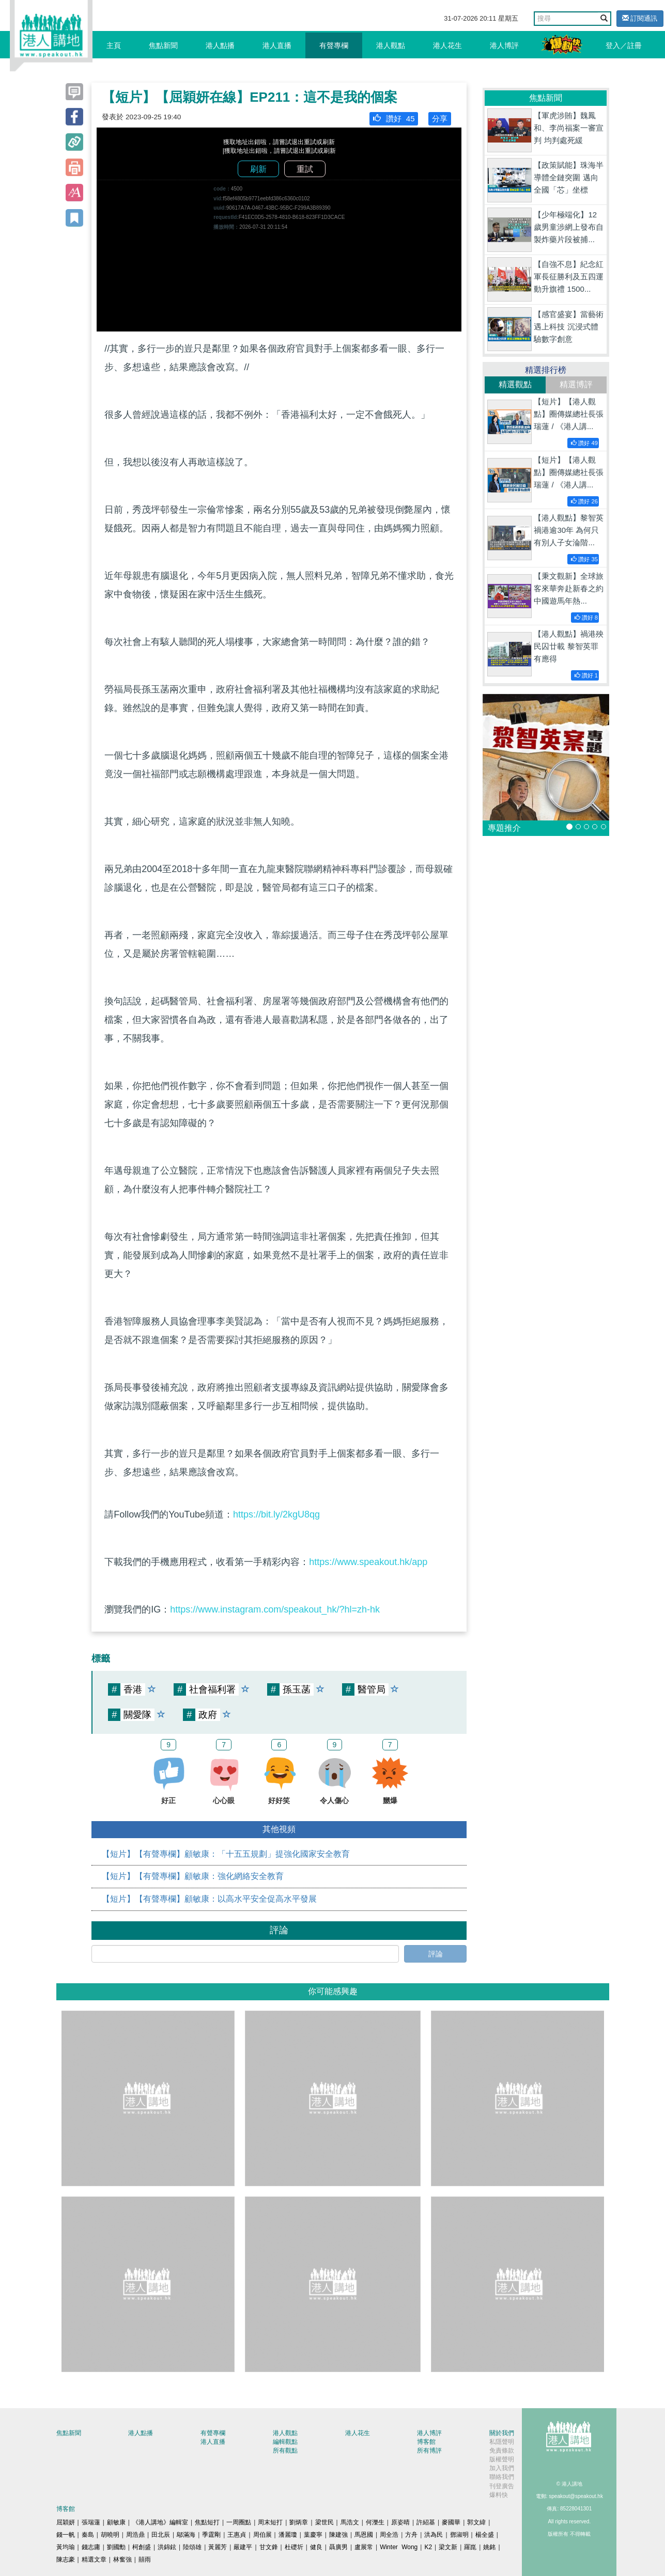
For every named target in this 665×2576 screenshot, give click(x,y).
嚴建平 (243, 2547)
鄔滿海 (186, 2534)
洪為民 (433, 2534)
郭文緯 (476, 2522)
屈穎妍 (65, 2522)
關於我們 (501, 2433)
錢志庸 (91, 2547)
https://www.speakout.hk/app (368, 1562)
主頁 (113, 45)
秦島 (88, 2534)
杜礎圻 (294, 2547)
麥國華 (451, 2522)
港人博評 (504, 45)
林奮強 (122, 2559)
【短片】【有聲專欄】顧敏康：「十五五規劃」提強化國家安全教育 (226, 1854)
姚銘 (489, 2547)
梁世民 (324, 2522)
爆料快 (498, 2495)
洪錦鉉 (167, 2547)
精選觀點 (515, 384)
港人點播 (220, 45)
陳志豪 (65, 2559)
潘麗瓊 (288, 2534)
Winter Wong (398, 2547)
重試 (305, 169)
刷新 (258, 169)
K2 (428, 2547)
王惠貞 (236, 2534)
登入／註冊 (624, 45)
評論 (435, 1954)
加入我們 (501, 2468)
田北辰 (160, 2534)
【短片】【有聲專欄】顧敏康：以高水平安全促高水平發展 (209, 1898)
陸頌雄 (192, 2547)
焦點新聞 (163, 45)
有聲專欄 (333, 45)
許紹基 (425, 2522)
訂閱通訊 (640, 18)
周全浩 (389, 2534)
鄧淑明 (459, 2534)
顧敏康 (116, 2522)
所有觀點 (285, 2450)
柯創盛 (141, 2547)
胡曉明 (110, 2534)
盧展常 (363, 2547)
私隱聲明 (501, 2441)
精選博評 (576, 384)
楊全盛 (484, 2534)
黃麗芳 (217, 2547)
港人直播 (276, 45)
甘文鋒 (268, 2547)
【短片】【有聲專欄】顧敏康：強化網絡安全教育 (193, 1876)
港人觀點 (390, 45)
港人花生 (447, 45)
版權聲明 (501, 2459)
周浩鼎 (135, 2534)
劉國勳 (116, 2547)
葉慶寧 (313, 2534)
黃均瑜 (65, 2547)
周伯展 (262, 2534)
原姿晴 (400, 2522)
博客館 (426, 2441)
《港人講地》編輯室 (160, 2522)
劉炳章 (298, 2522)
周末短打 (270, 2522)
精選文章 (94, 2559)
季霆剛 (211, 2534)
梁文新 (448, 2547)
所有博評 (429, 2450)
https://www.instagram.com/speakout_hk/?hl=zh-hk (275, 1609)
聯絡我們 (501, 2476)
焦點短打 (207, 2522)
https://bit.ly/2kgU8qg (276, 1514)
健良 (316, 2547)
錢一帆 (65, 2534)
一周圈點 (238, 2522)
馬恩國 (363, 2534)
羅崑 (470, 2547)
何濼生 (375, 2522)
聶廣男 (338, 2547)
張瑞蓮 (91, 2522)
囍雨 (144, 2559)
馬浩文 (350, 2522)
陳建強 (338, 2534)
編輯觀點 (285, 2441)
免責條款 (501, 2450)
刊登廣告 (501, 2486)
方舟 (411, 2534)
